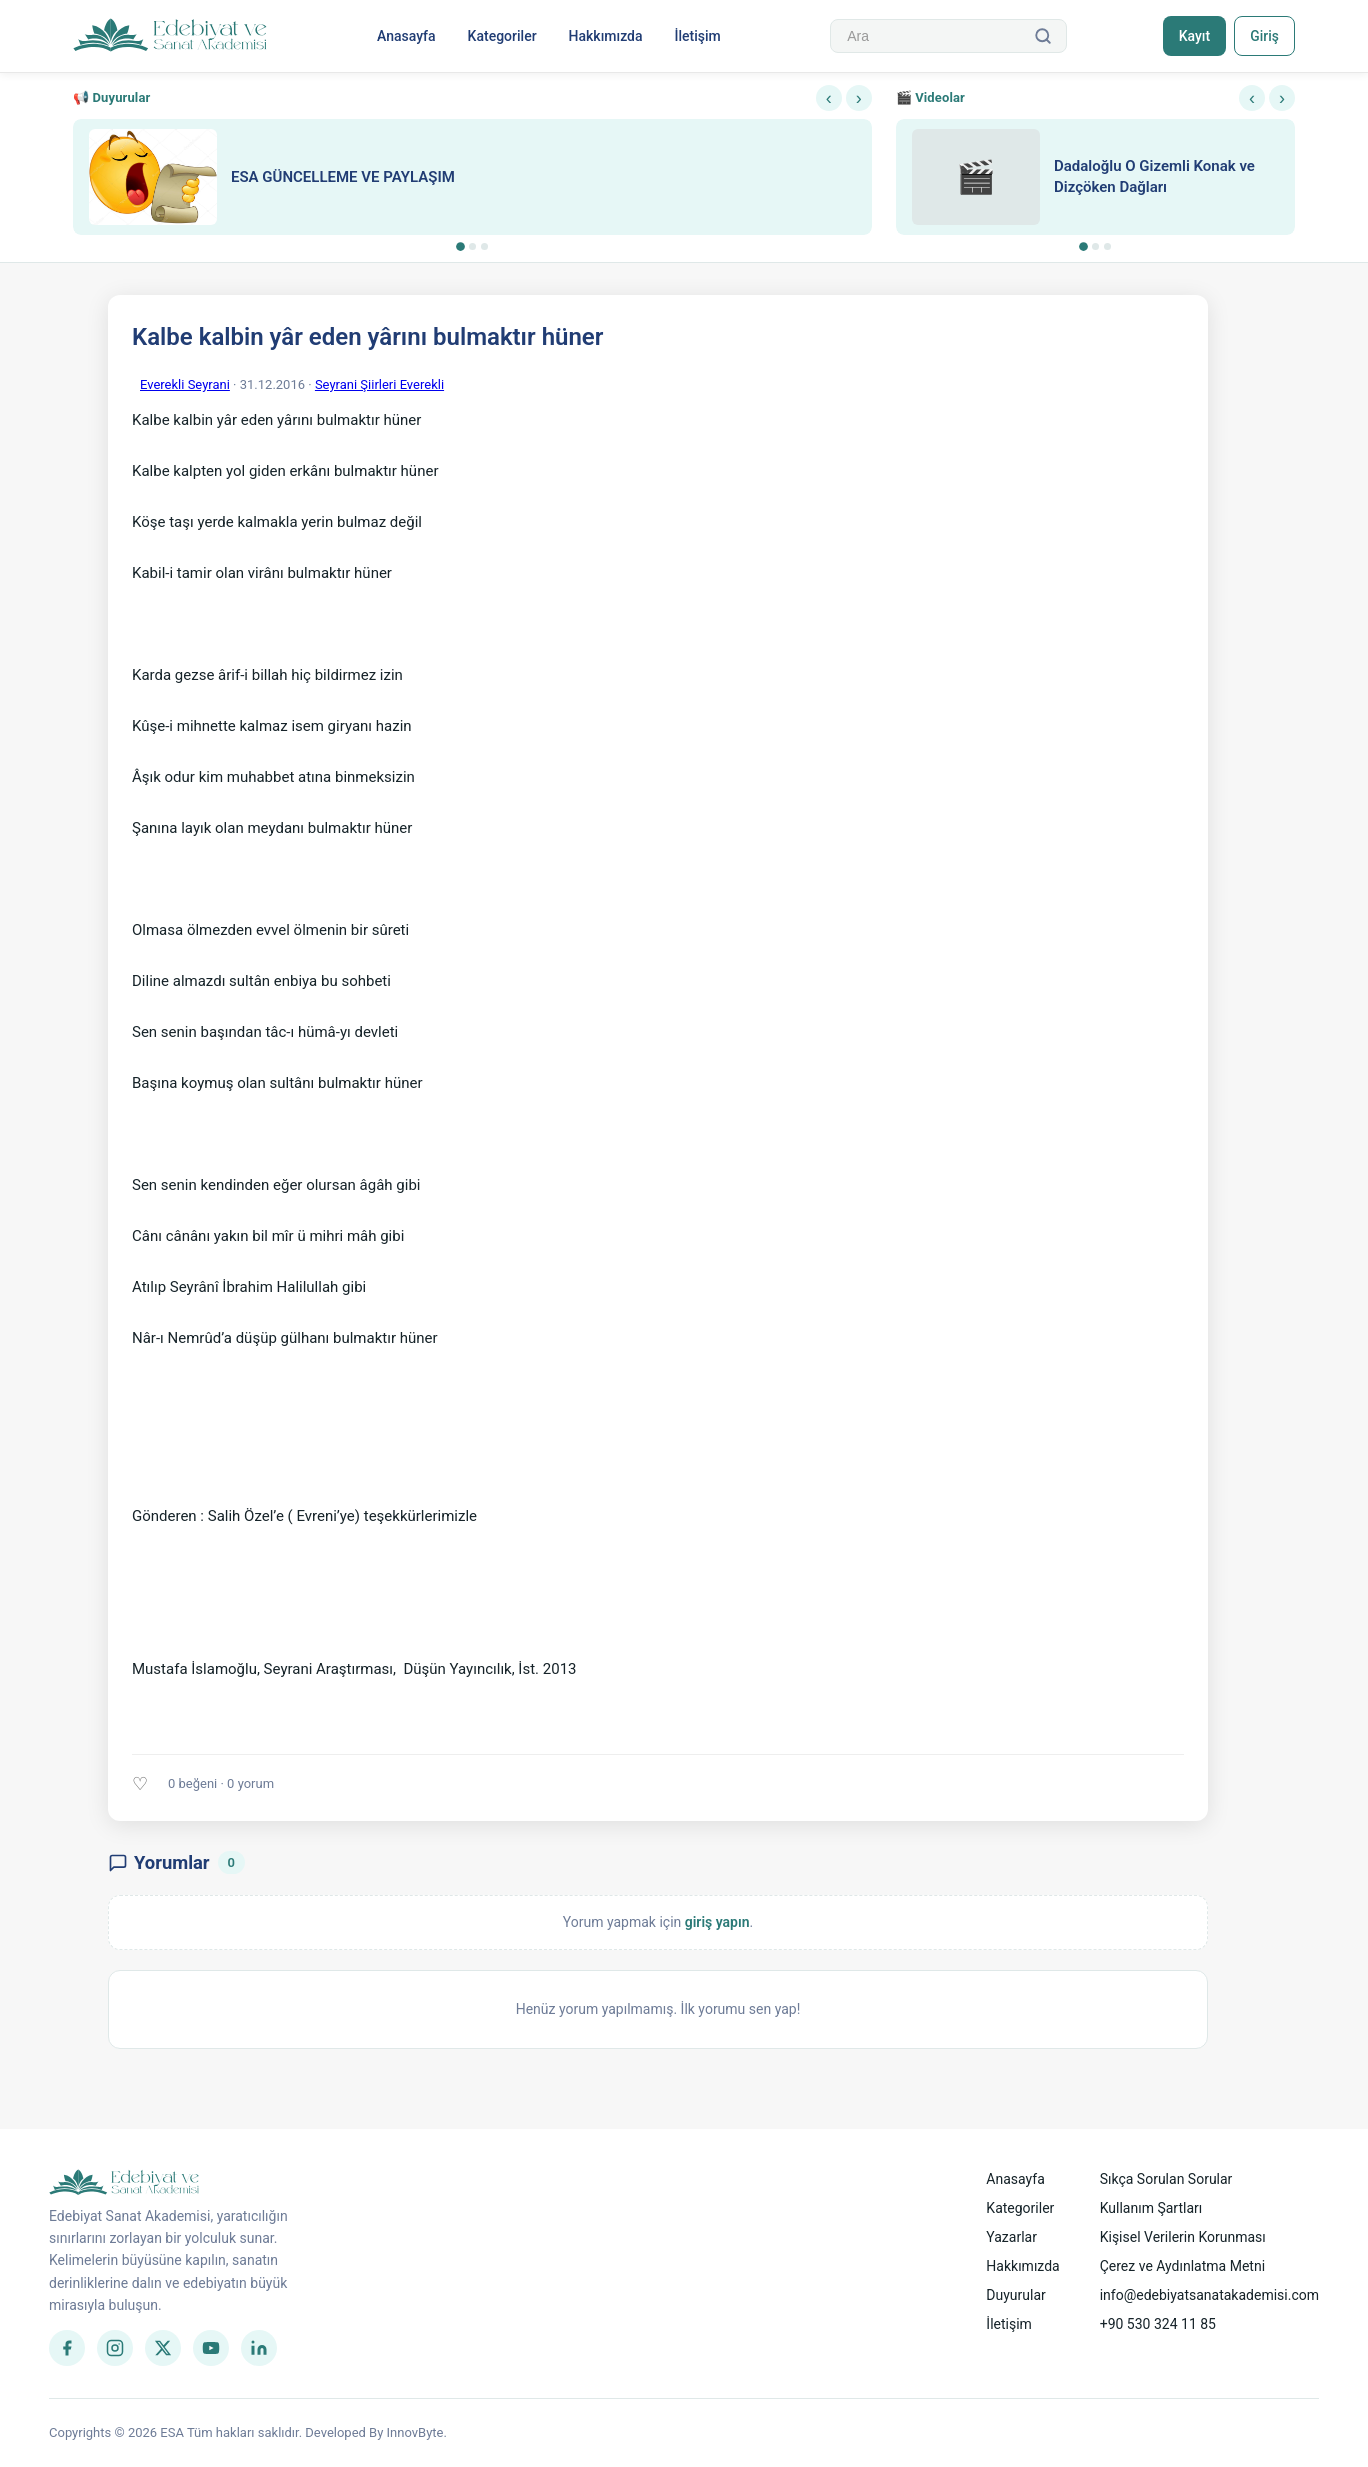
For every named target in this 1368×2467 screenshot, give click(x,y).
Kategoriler (501, 36)
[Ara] (1042, 36)
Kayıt (1192, 36)
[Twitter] (163, 2348)
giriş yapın (717, 1922)
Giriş (1263, 36)
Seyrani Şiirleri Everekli (379, 384)
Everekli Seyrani (185, 384)
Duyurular (1015, 2295)
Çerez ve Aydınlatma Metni (1182, 2266)
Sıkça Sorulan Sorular (1166, 2179)
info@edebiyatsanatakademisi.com (1209, 2295)
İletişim (697, 36)
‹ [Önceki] (829, 98)
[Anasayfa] (170, 36)
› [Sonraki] (859, 98)
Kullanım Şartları (1151, 2208)
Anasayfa (405, 36)
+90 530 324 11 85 (1158, 2324)
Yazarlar (1011, 2237)
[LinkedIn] (259, 2348)
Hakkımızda (605, 36)
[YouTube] (211, 2348)
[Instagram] (115, 2348)
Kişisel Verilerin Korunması (1183, 2237)
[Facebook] (67, 2348)
